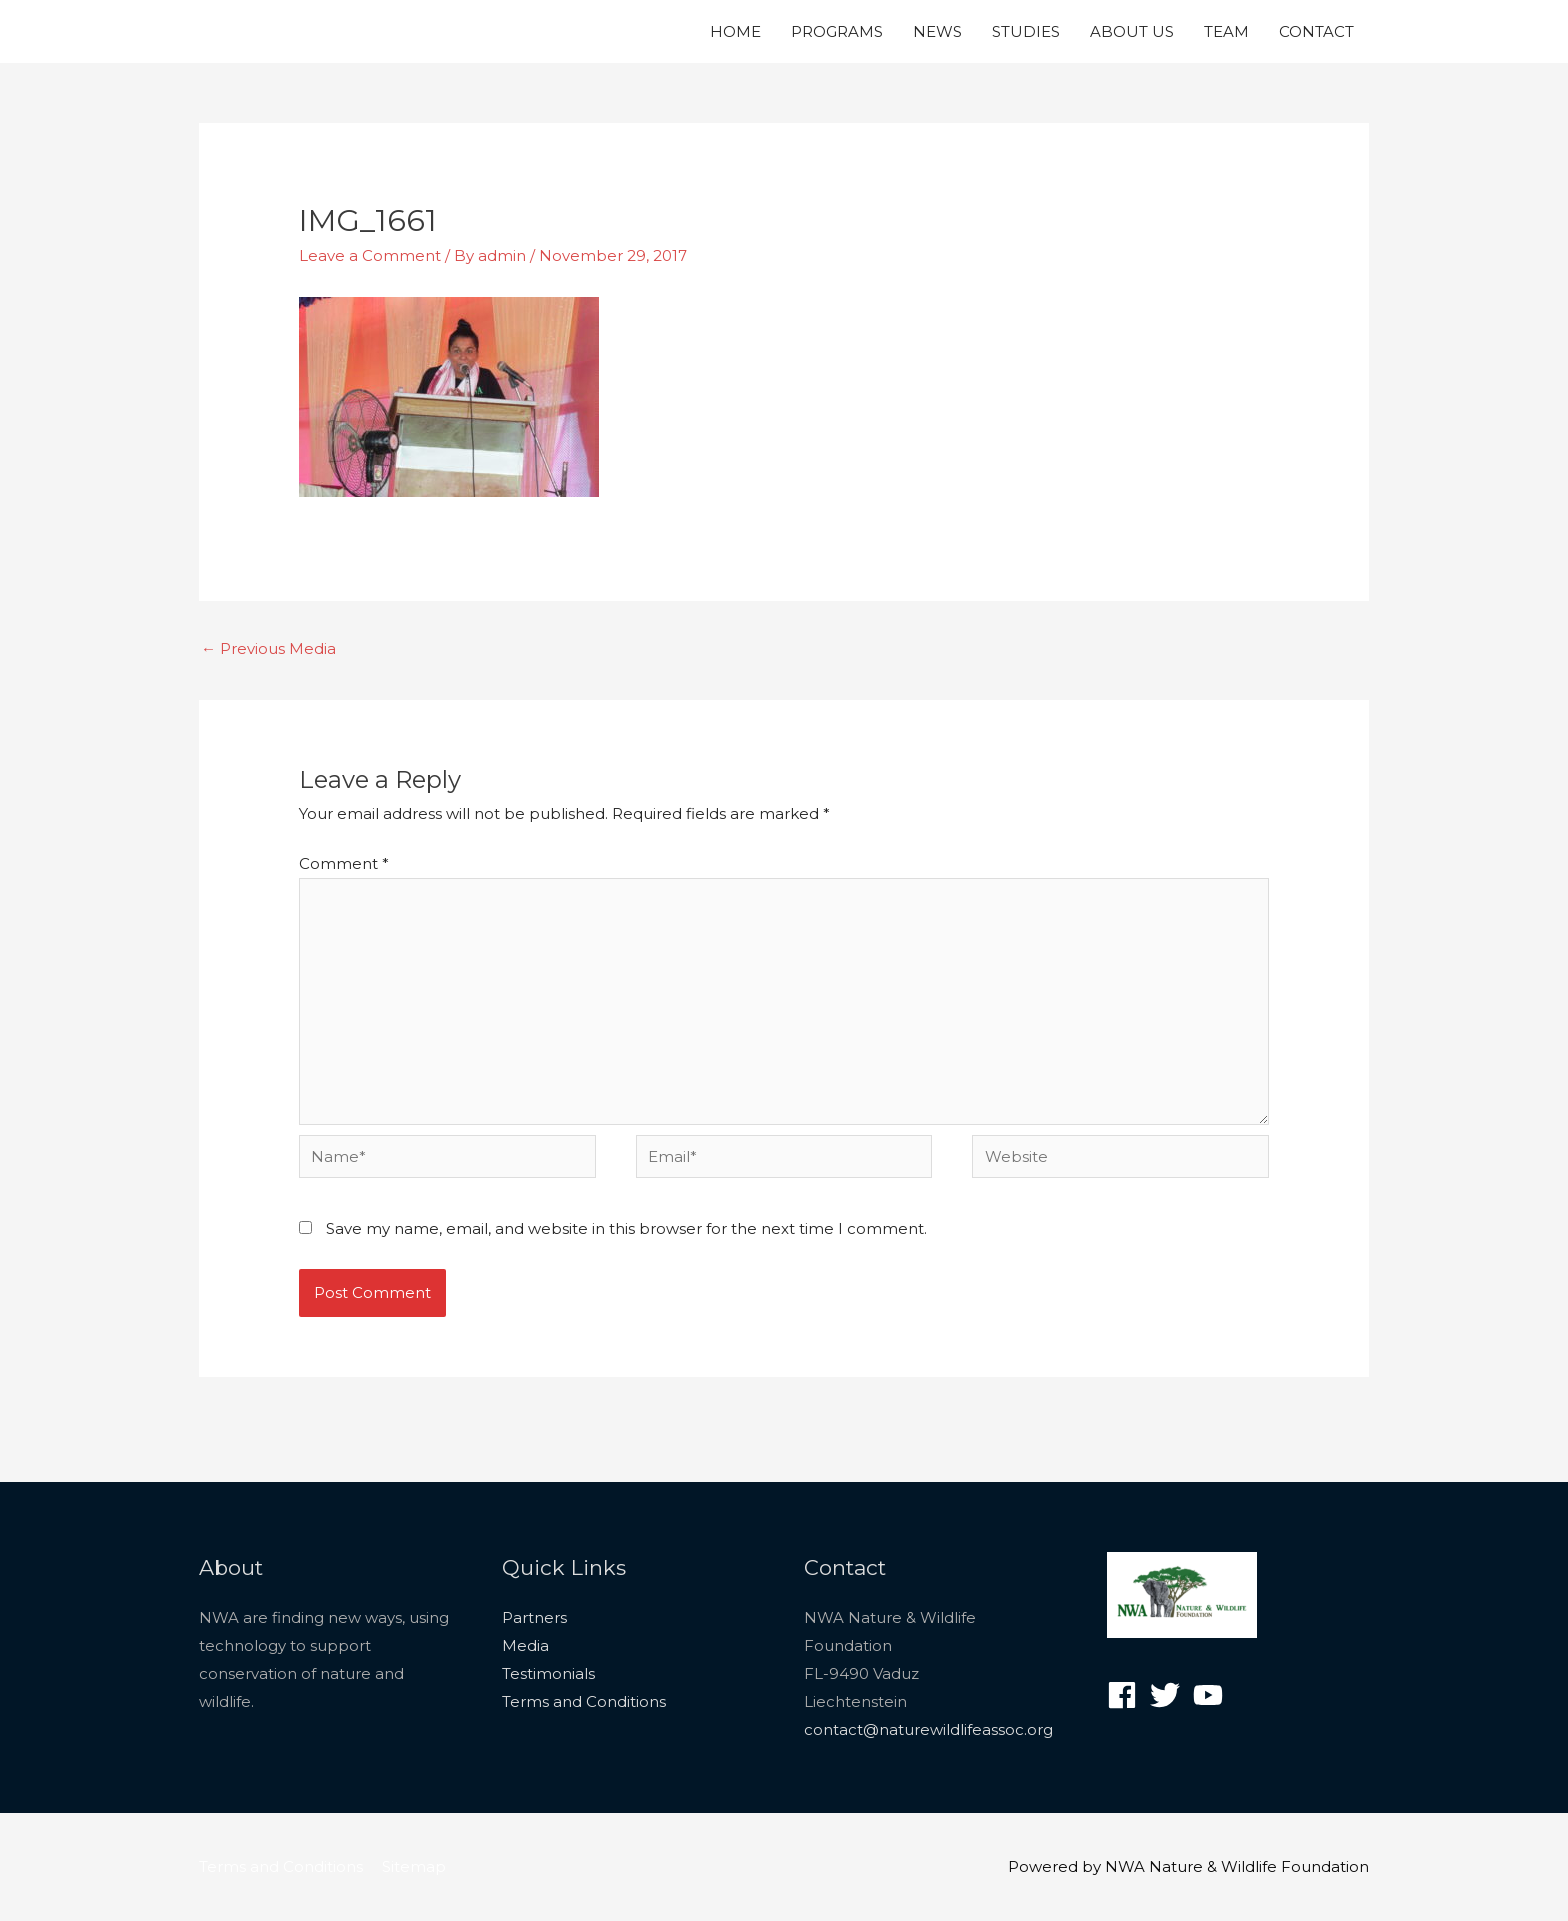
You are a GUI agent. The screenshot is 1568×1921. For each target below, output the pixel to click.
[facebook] (1126, 1695)
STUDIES (1026, 31)
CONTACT (1316, 31)
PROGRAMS (837, 31)
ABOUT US (1132, 31)
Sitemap (414, 1866)
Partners (534, 1617)
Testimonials (548, 1673)
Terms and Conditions (584, 1701)
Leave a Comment (370, 255)
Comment (344, 863)
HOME (735, 31)
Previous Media (268, 648)
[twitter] (1169, 1695)
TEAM (1226, 31)
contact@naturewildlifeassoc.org (928, 1729)
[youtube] (1212, 1695)
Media (525, 1645)
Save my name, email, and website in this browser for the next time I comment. (626, 1228)
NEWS (937, 31)
